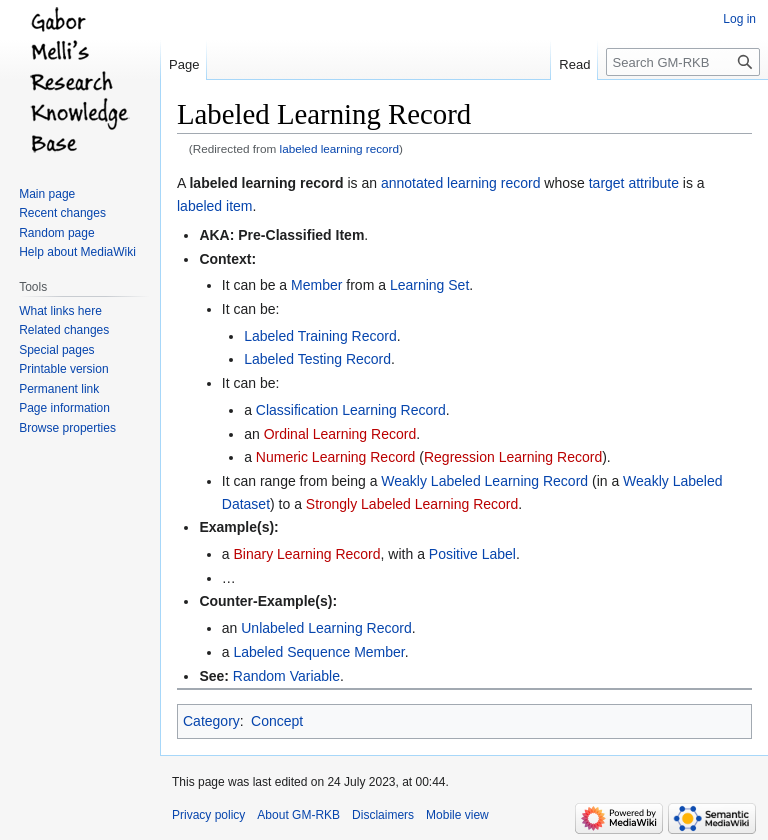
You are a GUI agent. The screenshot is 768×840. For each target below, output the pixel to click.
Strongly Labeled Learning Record (412, 504)
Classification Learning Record (351, 410)
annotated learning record (461, 183)
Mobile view (457, 815)
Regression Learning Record (513, 457)
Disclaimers (383, 815)
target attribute (634, 183)
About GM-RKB (298, 815)
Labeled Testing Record (317, 359)
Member (316, 285)
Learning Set (429, 285)
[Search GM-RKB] (683, 62)
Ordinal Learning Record (340, 434)
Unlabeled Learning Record (326, 628)
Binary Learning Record (306, 554)
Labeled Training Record (320, 336)
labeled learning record (340, 148)
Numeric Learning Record (336, 457)
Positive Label (472, 554)
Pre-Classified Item (301, 235)
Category (211, 721)
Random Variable (286, 676)
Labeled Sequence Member (318, 652)
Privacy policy (208, 815)
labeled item (215, 206)
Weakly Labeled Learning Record (484, 481)
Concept (277, 721)
